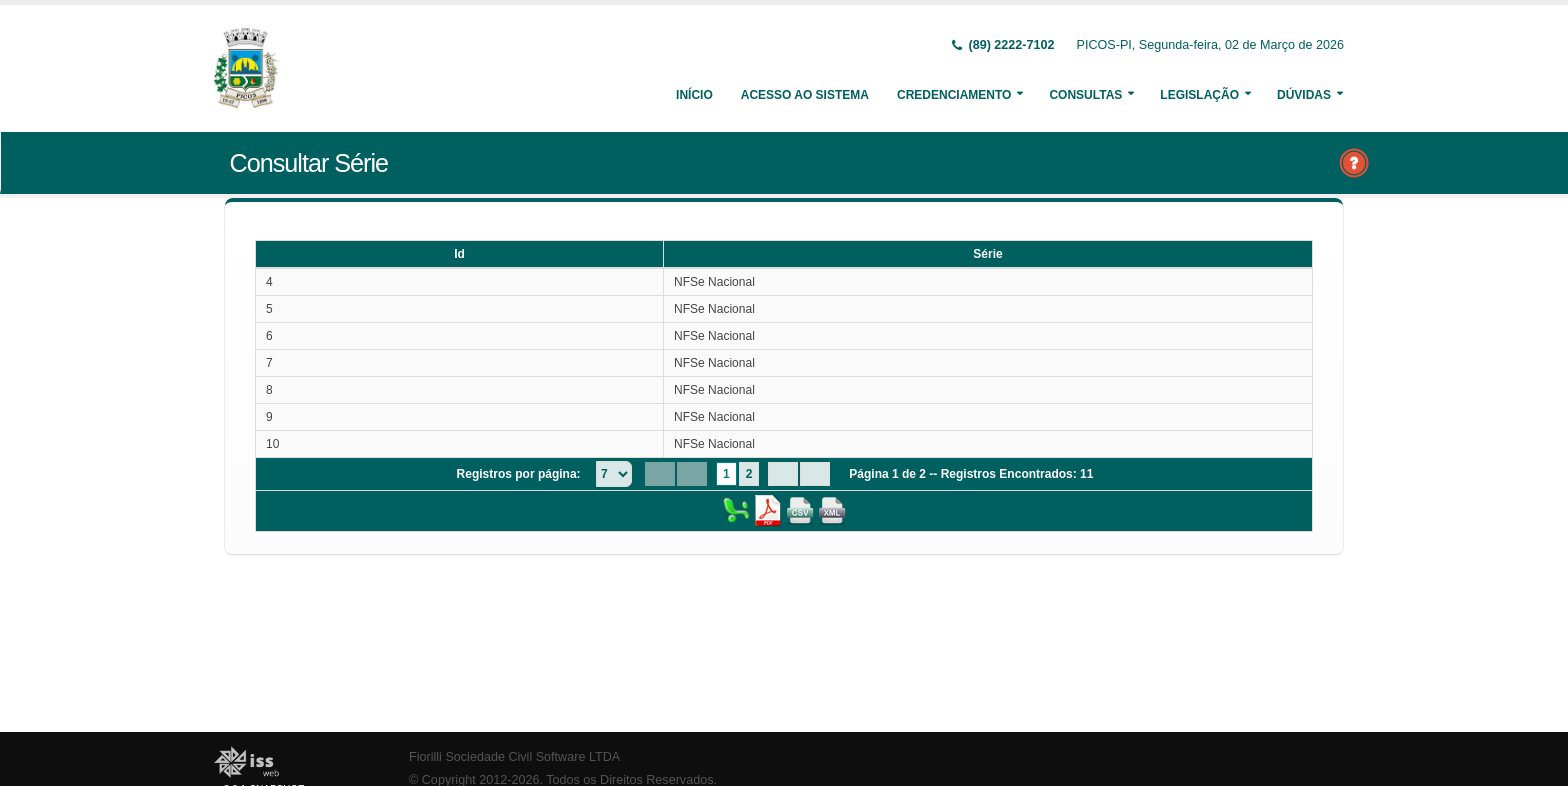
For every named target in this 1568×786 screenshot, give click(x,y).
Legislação (1199, 95)
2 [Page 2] (749, 474)
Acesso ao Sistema (805, 95)
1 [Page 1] (726, 474)
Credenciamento (954, 95)
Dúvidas (1304, 95)
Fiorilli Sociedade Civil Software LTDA (514, 757)
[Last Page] (815, 474)
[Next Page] (783, 474)
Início (694, 95)
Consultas (1085, 95)
